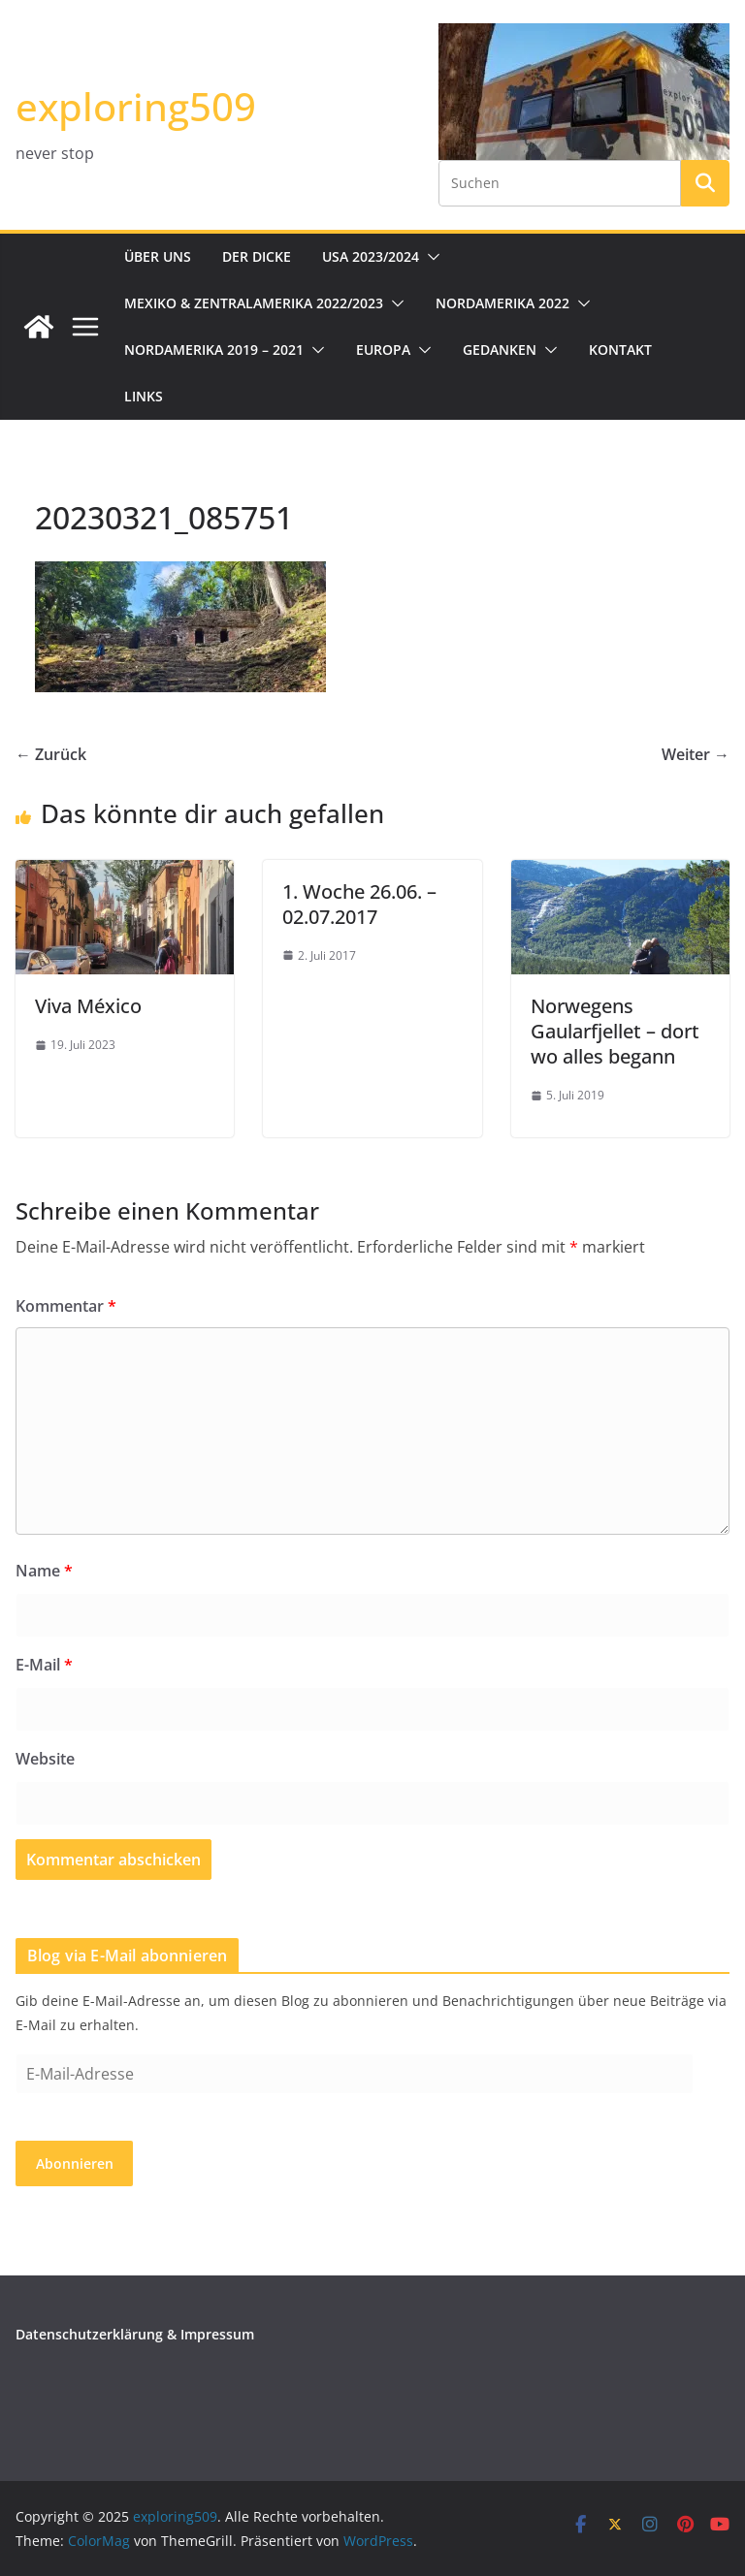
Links (143, 396)
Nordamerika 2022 (502, 303)
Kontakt (620, 349)
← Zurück (51, 754)
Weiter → (695, 754)
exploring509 (136, 106)
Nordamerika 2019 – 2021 (214, 349)
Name (44, 1570)
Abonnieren (74, 2163)
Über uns (157, 256)
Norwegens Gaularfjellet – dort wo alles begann (615, 1031)
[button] (429, 256)
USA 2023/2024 (370, 256)
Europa (383, 349)
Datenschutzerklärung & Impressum (135, 2334)
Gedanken (499, 349)
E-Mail (44, 1664)
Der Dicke (256, 256)
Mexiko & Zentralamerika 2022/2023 (253, 303)
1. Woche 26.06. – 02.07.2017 (359, 904)
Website (45, 1758)
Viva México (88, 1006)
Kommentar (66, 1306)
